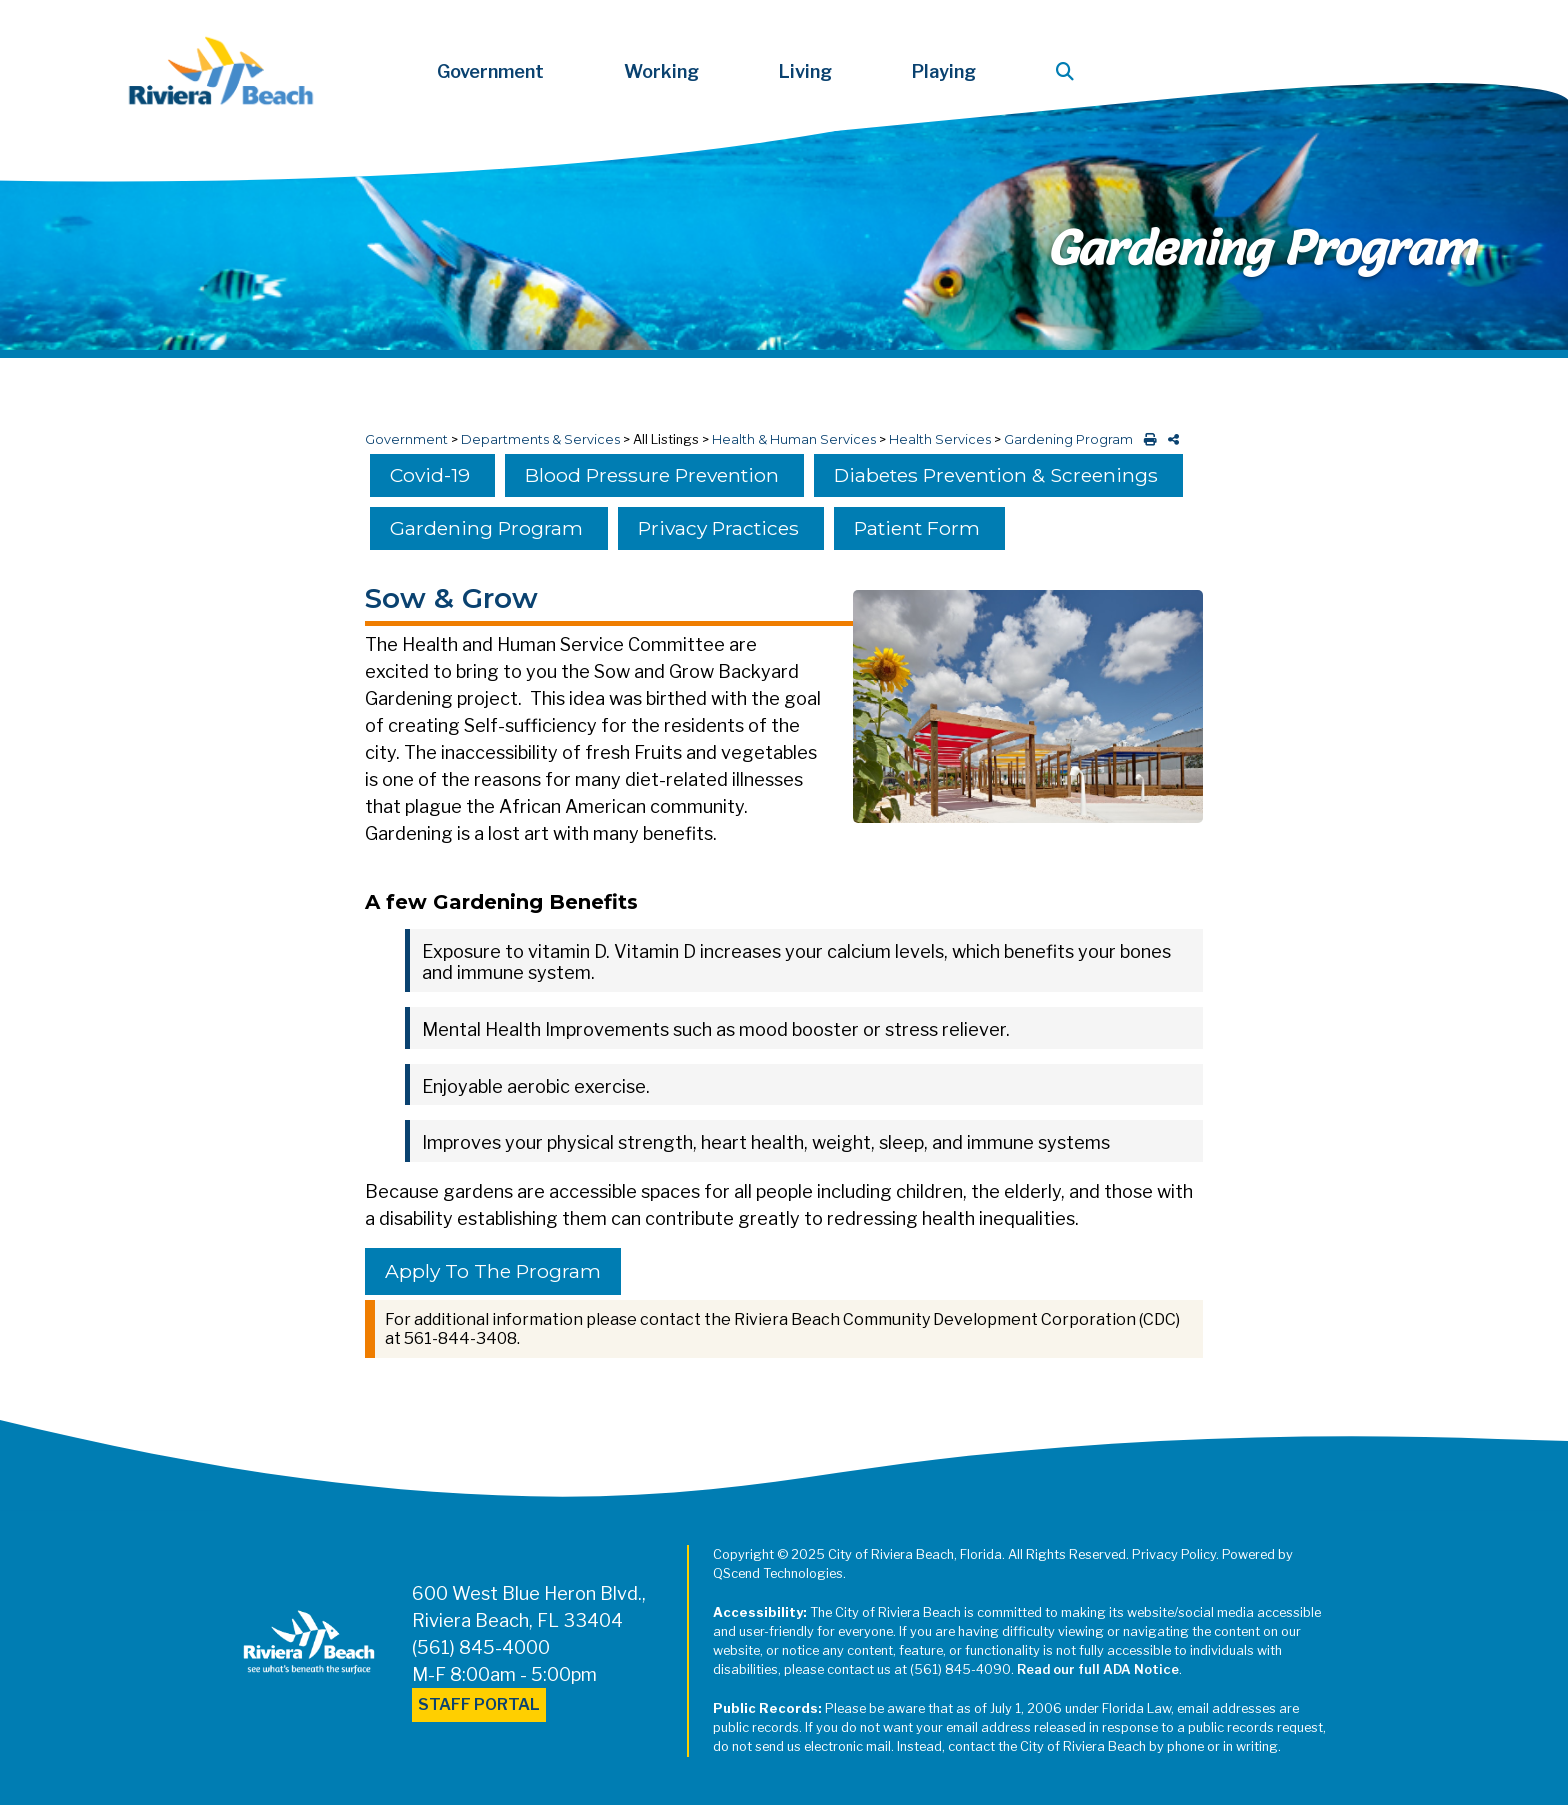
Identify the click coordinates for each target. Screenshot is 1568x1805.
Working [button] (661, 71)
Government (406, 439)
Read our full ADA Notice (1098, 1669)
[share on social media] (1169, 439)
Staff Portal (479, 1704)
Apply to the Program (493, 1271)
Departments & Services (540, 439)
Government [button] (490, 71)
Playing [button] (944, 71)
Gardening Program (1068, 439)
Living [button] (805, 71)
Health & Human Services (794, 439)
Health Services (940, 439)
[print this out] (1146, 439)
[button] (1069, 71)
